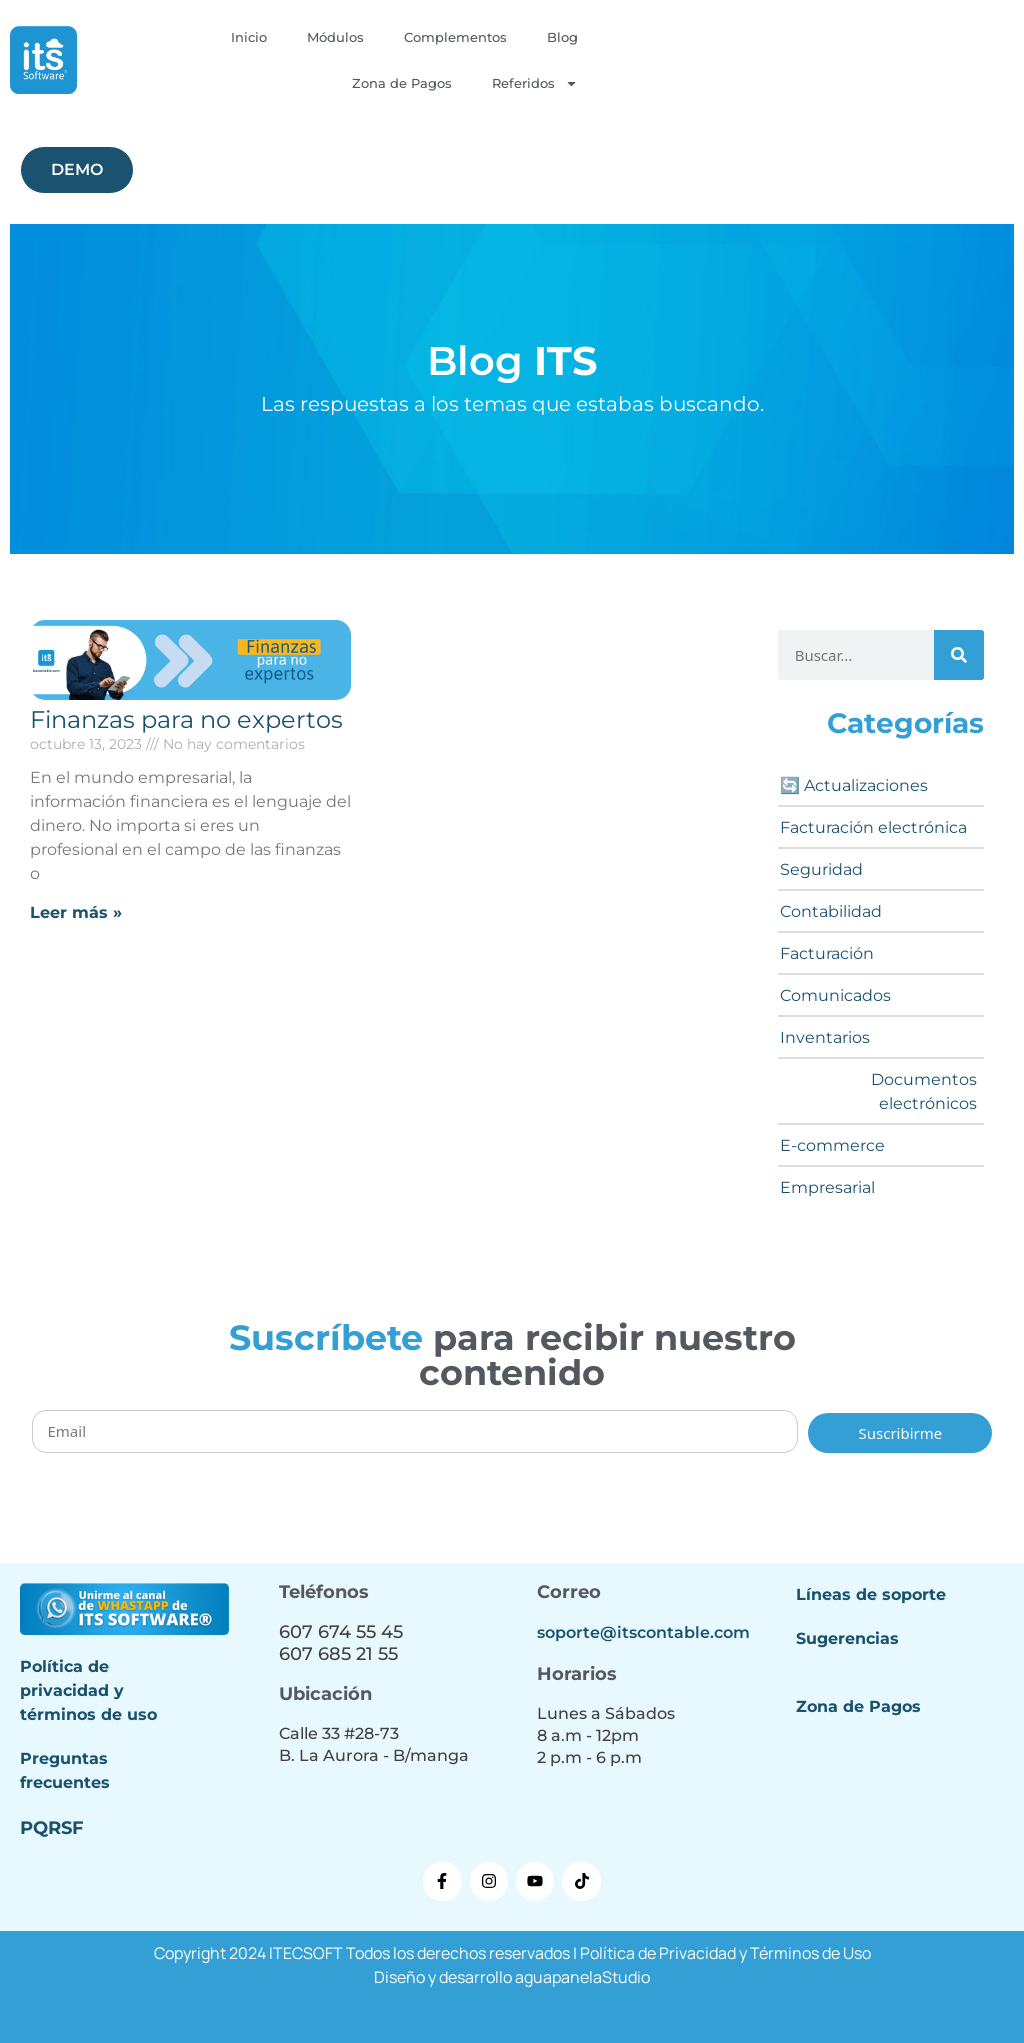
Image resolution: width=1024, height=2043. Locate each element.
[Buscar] (959, 655)
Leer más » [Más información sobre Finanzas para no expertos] (76, 912)
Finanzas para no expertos (186, 719)
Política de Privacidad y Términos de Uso (725, 1953)
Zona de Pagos (402, 83)
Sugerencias (847, 1638)
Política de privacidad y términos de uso (88, 1690)
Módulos (335, 37)
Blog (562, 37)
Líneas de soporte (871, 1594)
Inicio (249, 37)
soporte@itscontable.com (643, 1632)
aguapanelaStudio (582, 1977)
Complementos (455, 37)
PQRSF (52, 1828)
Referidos (535, 83)
